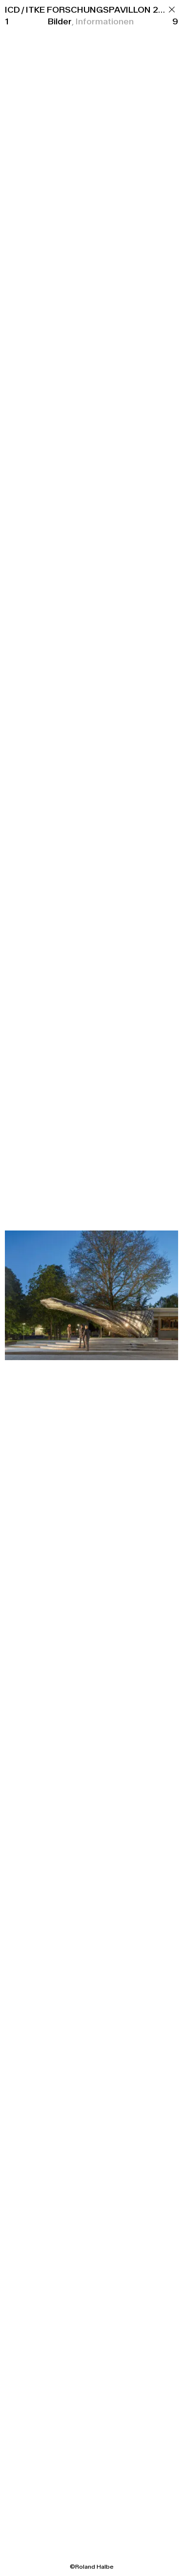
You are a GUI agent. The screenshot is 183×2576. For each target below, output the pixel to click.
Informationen (105, 21)
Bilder (60, 21)
